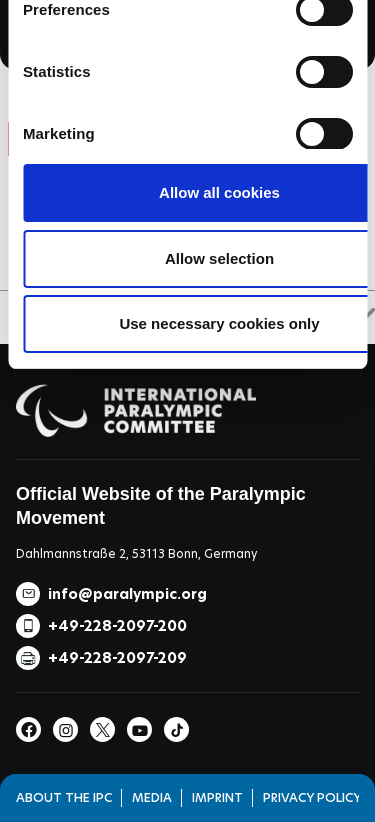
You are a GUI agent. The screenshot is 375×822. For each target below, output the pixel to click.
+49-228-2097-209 (117, 658)
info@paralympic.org (127, 594)
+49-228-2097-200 (117, 626)
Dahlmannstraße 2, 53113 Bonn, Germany (136, 553)
